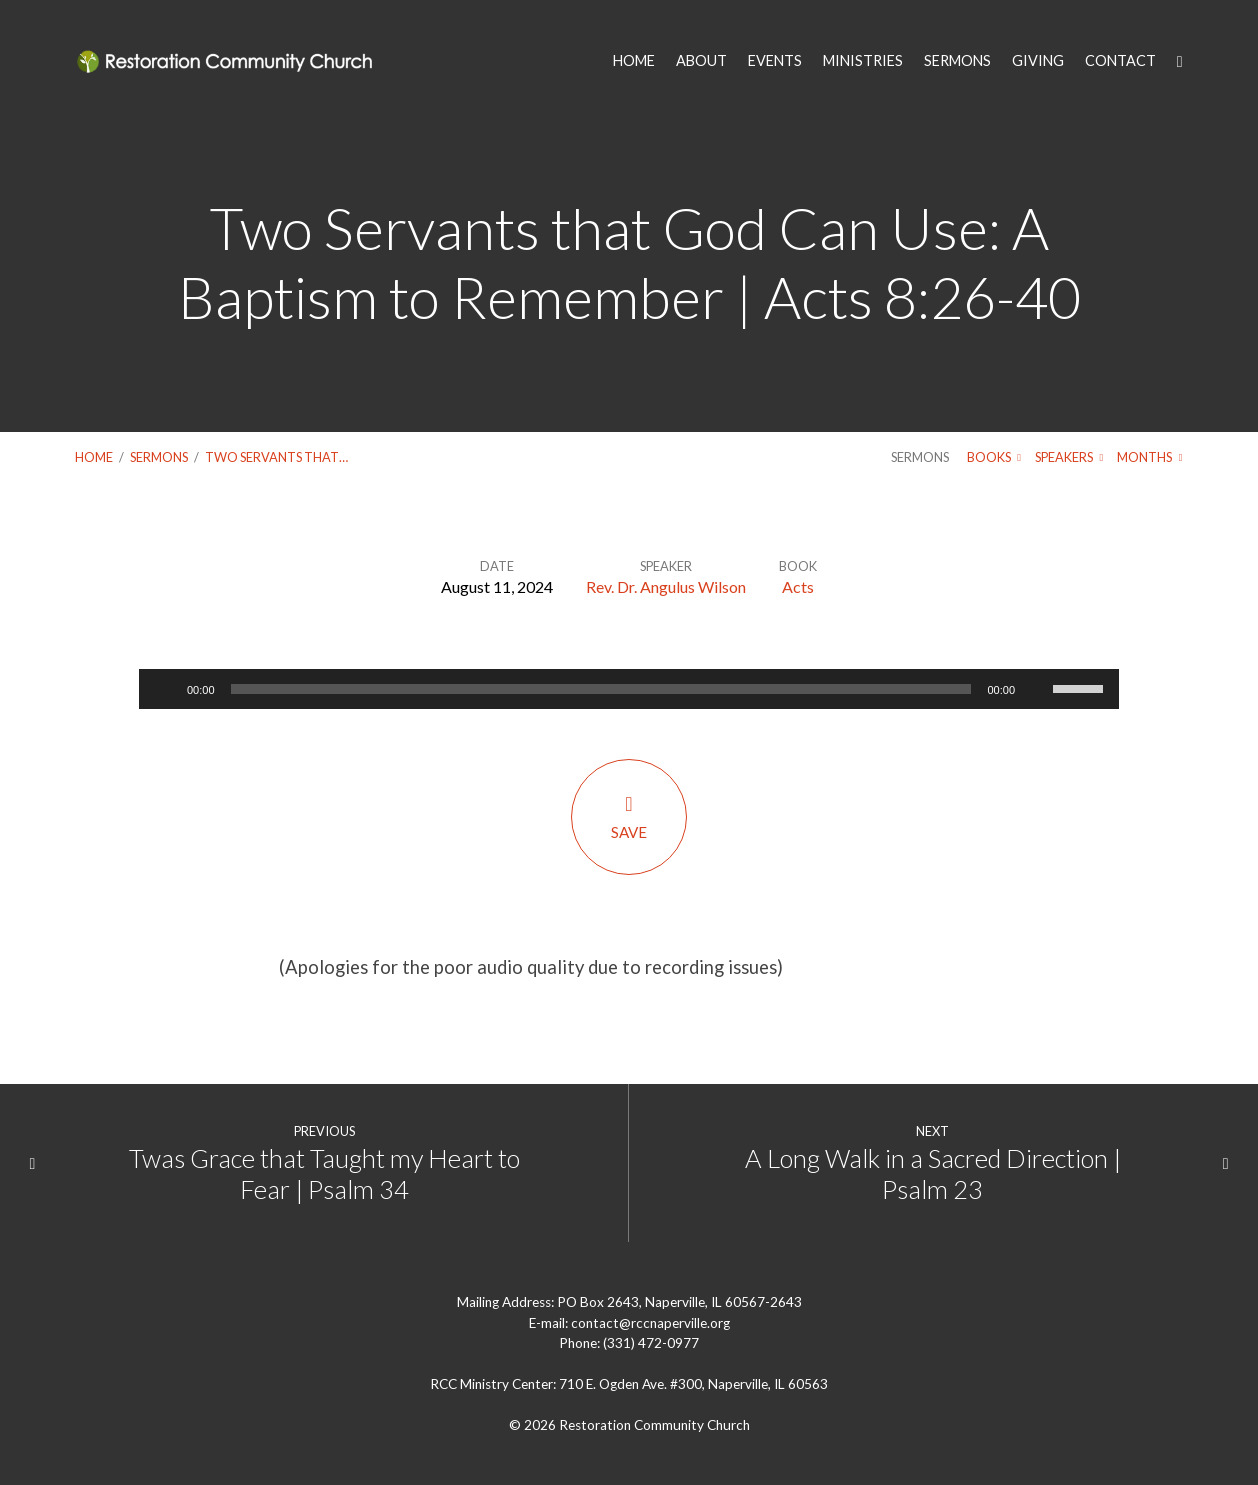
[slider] (601, 689)
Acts (798, 586)
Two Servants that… (276, 457)
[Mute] (1037, 689)
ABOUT (701, 61)
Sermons (159, 457)
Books (994, 457)
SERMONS (957, 61)
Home (94, 457)
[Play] (165, 689)
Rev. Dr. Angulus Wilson (666, 586)
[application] (629, 689)
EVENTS (775, 61)
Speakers (1069, 457)
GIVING (1038, 61)
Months (1149, 457)
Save (629, 816)
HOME (634, 61)
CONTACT (1120, 61)
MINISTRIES (863, 61)
